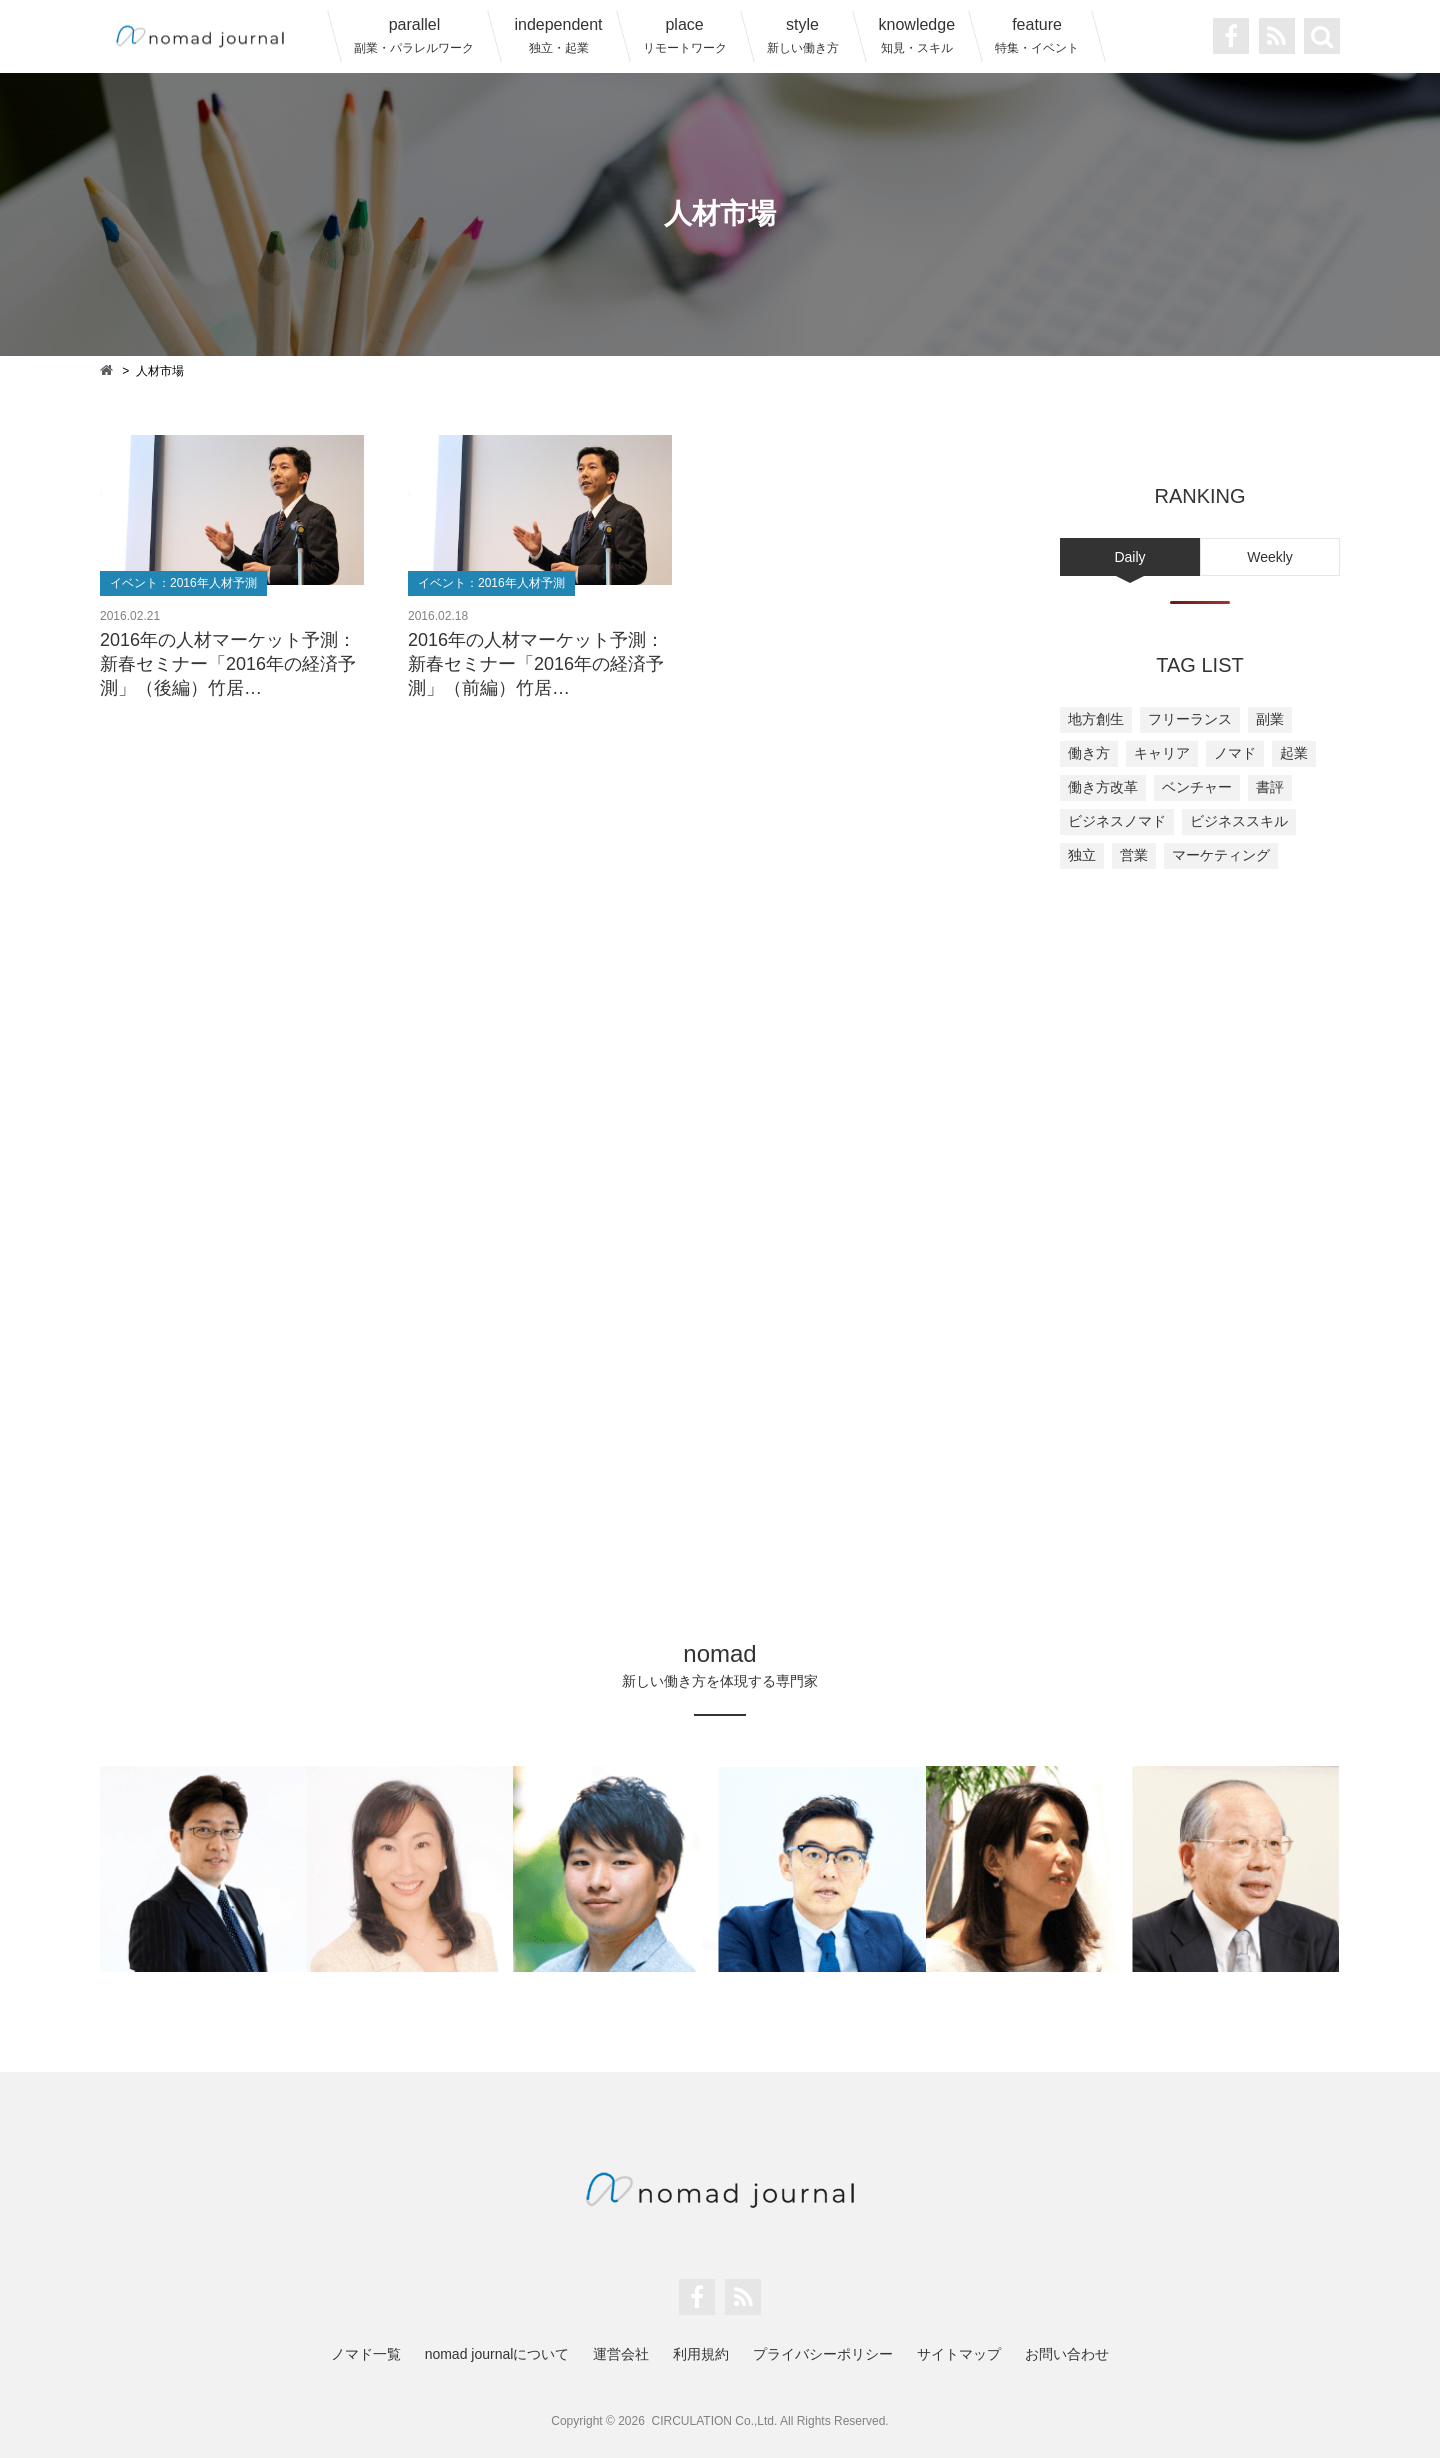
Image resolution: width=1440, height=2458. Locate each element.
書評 (1270, 787)
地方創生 (1096, 719)
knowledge (917, 35)
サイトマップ (959, 2354)
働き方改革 (1103, 787)
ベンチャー (1197, 787)
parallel (414, 35)
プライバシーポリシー (823, 2354)
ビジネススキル (1239, 821)
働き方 (1089, 753)
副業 (1270, 719)
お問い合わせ (1067, 2354)
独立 (1082, 855)
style (803, 35)
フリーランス (1190, 719)
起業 (1294, 753)
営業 (1134, 855)
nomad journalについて (497, 2354)
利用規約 (701, 2354)
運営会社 (621, 2354)
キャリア (1162, 753)
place (685, 35)
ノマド (1235, 753)
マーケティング (1221, 855)
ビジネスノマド (1117, 821)
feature (1037, 35)
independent (558, 35)
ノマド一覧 (366, 2354)
